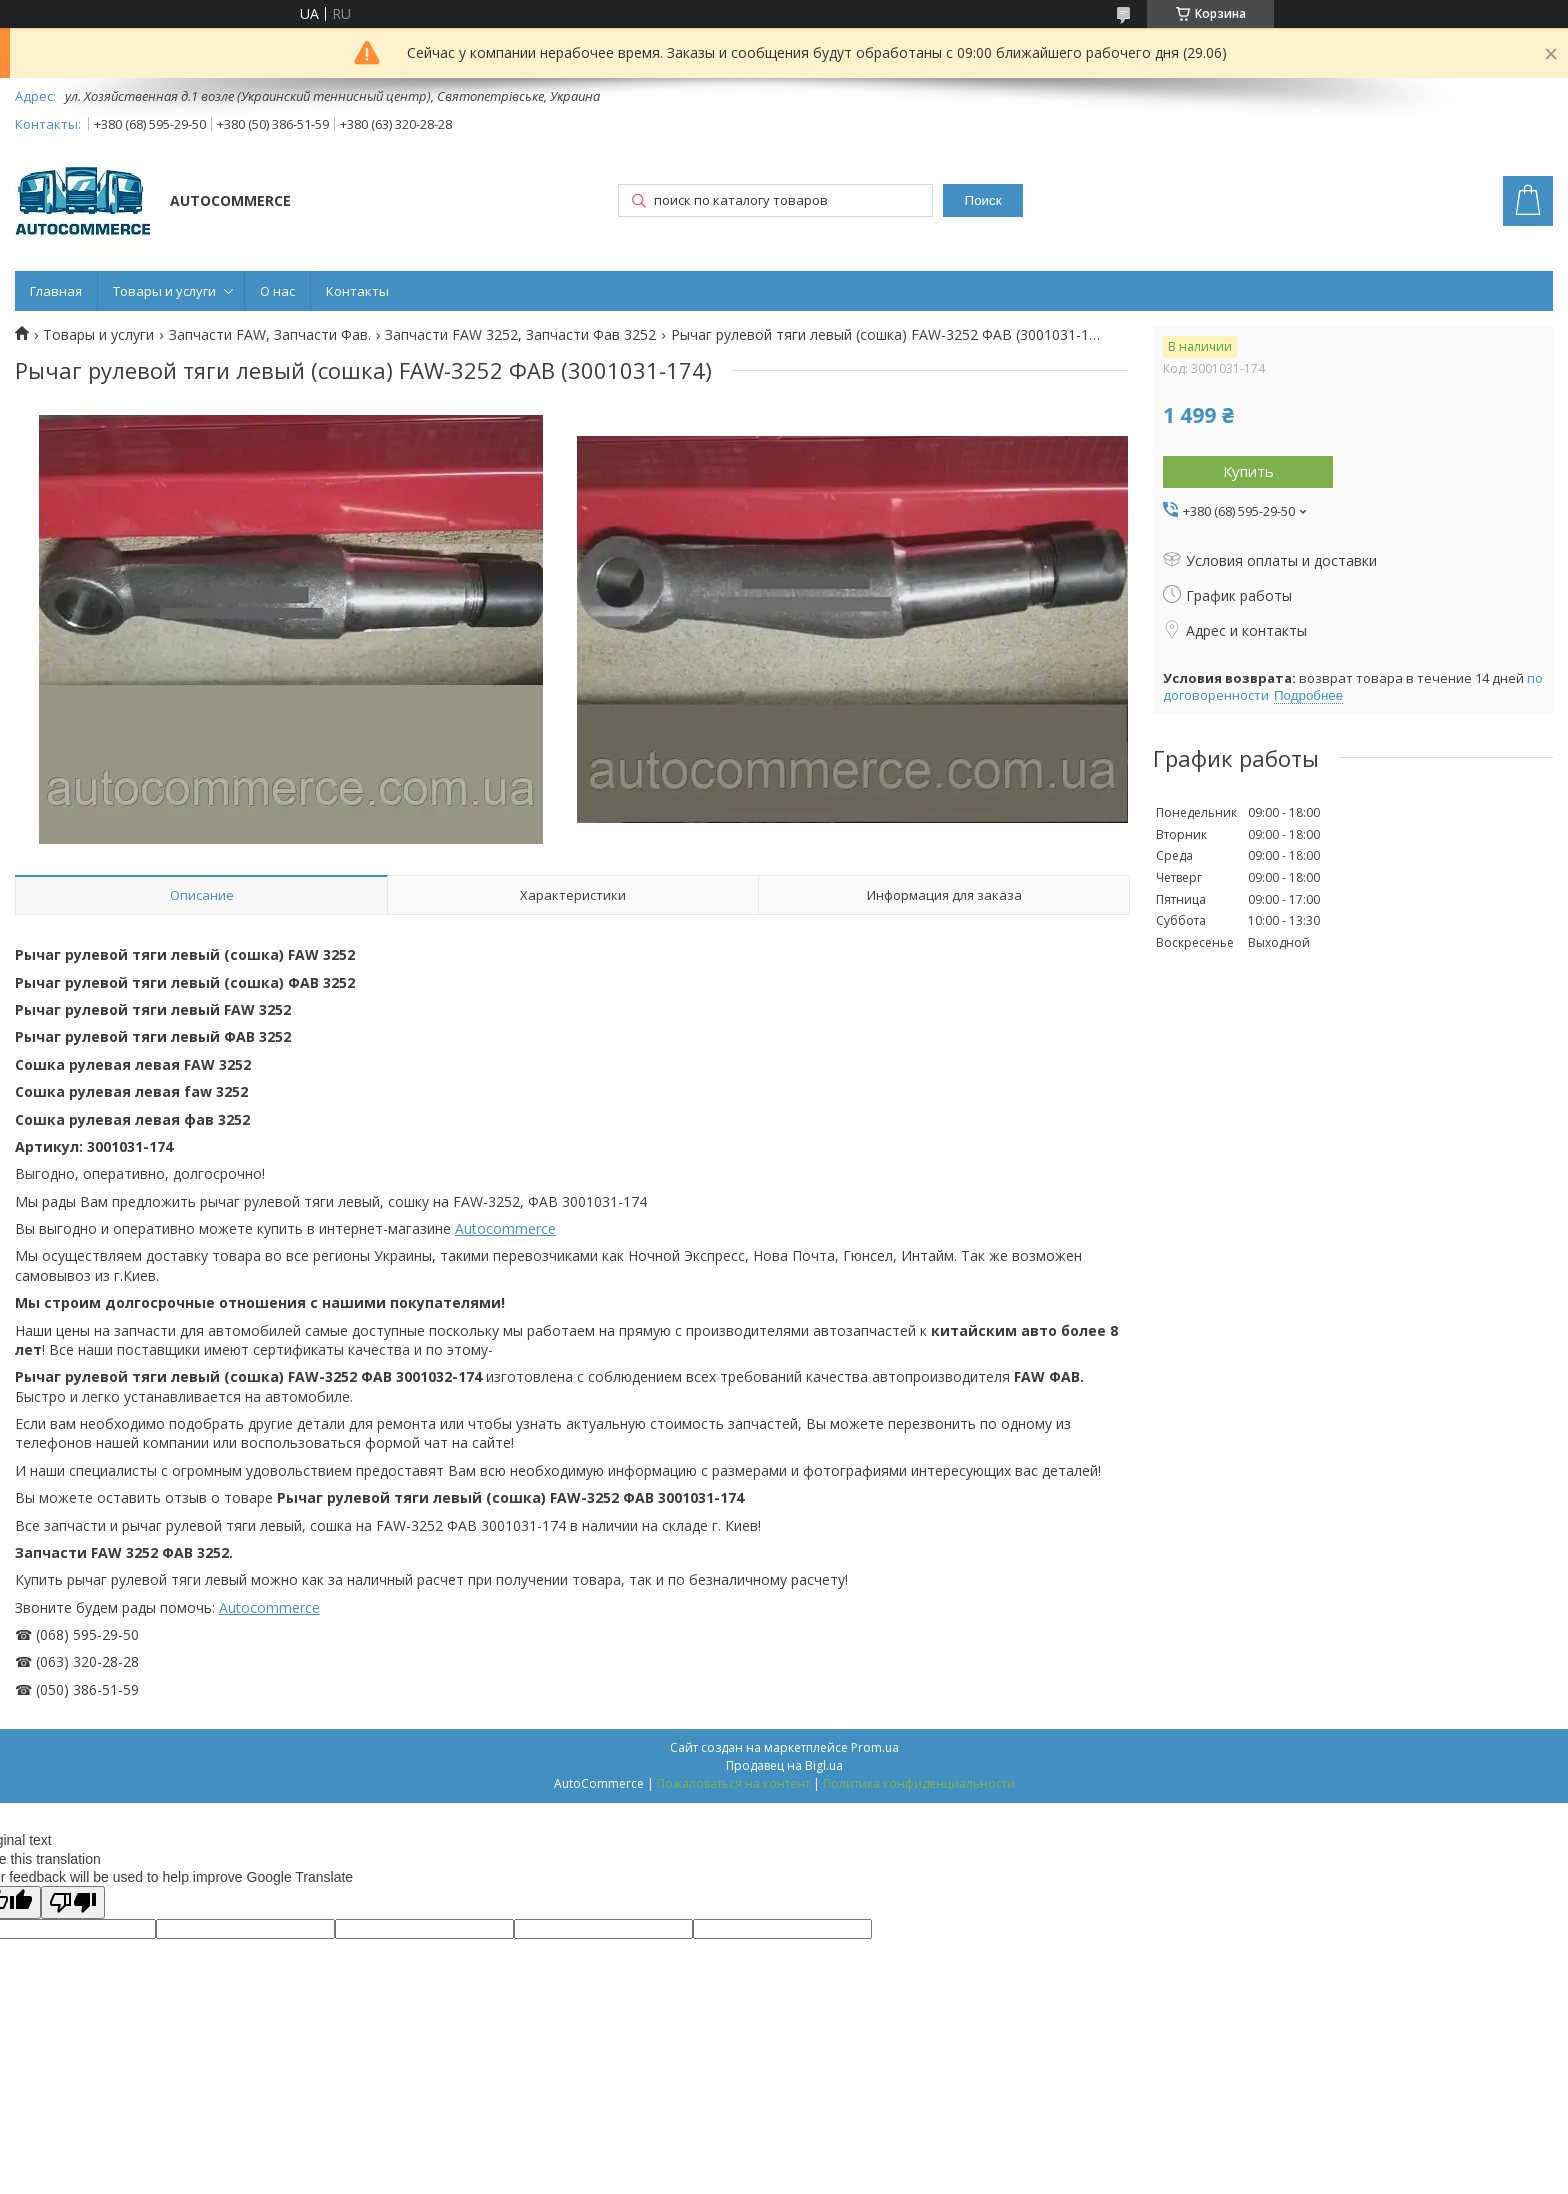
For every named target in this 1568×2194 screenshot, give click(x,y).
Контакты (357, 291)
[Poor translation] (73, 1902)
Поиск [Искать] (983, 200)
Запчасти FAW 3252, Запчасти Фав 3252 (520, 335)
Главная (56, 291)
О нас (277, 291)
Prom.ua (875, 1747)
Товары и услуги (164, 291)
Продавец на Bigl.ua (784, 1765)
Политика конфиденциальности (919, 1783)
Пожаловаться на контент (733, 1783)
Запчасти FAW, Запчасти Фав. (270, 335)
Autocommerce (505, 1228)
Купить (1248, 471)
